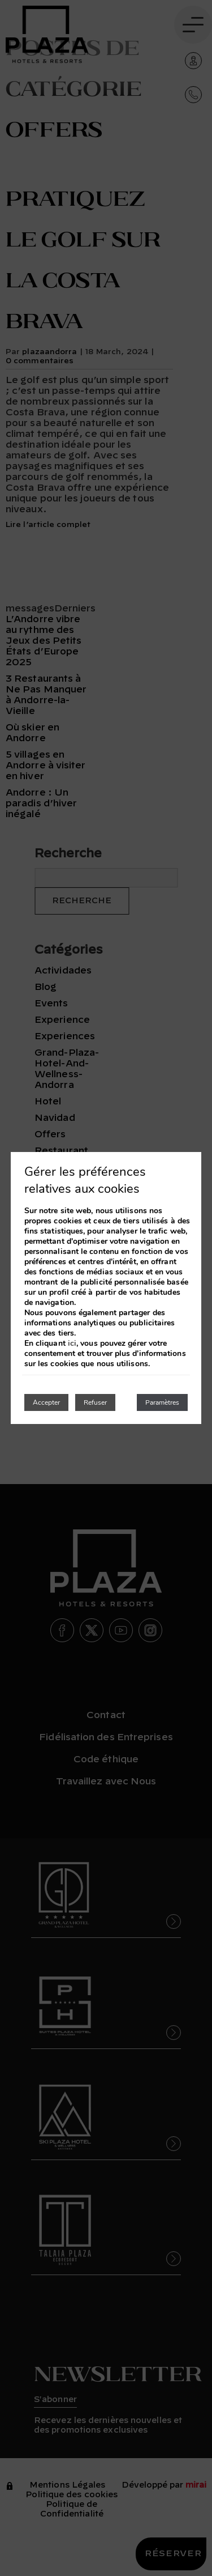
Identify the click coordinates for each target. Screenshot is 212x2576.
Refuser (95, 1402)
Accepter (46, 1402)
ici (72, 1343)
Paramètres (162, 1402)
